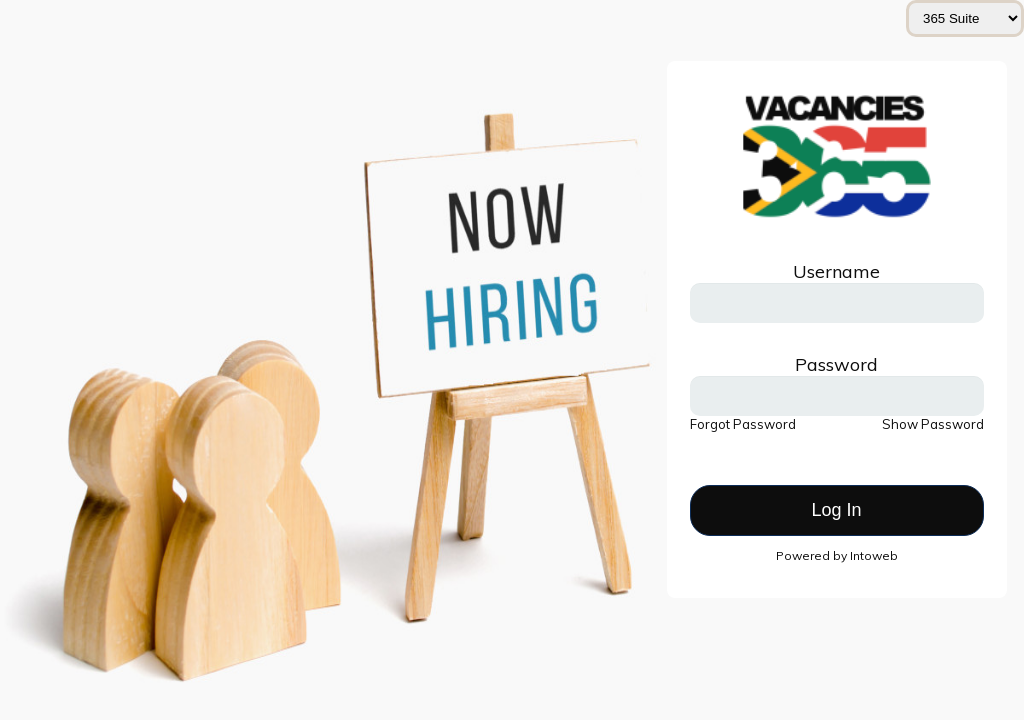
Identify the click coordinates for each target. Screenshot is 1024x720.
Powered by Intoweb (837, 555)
